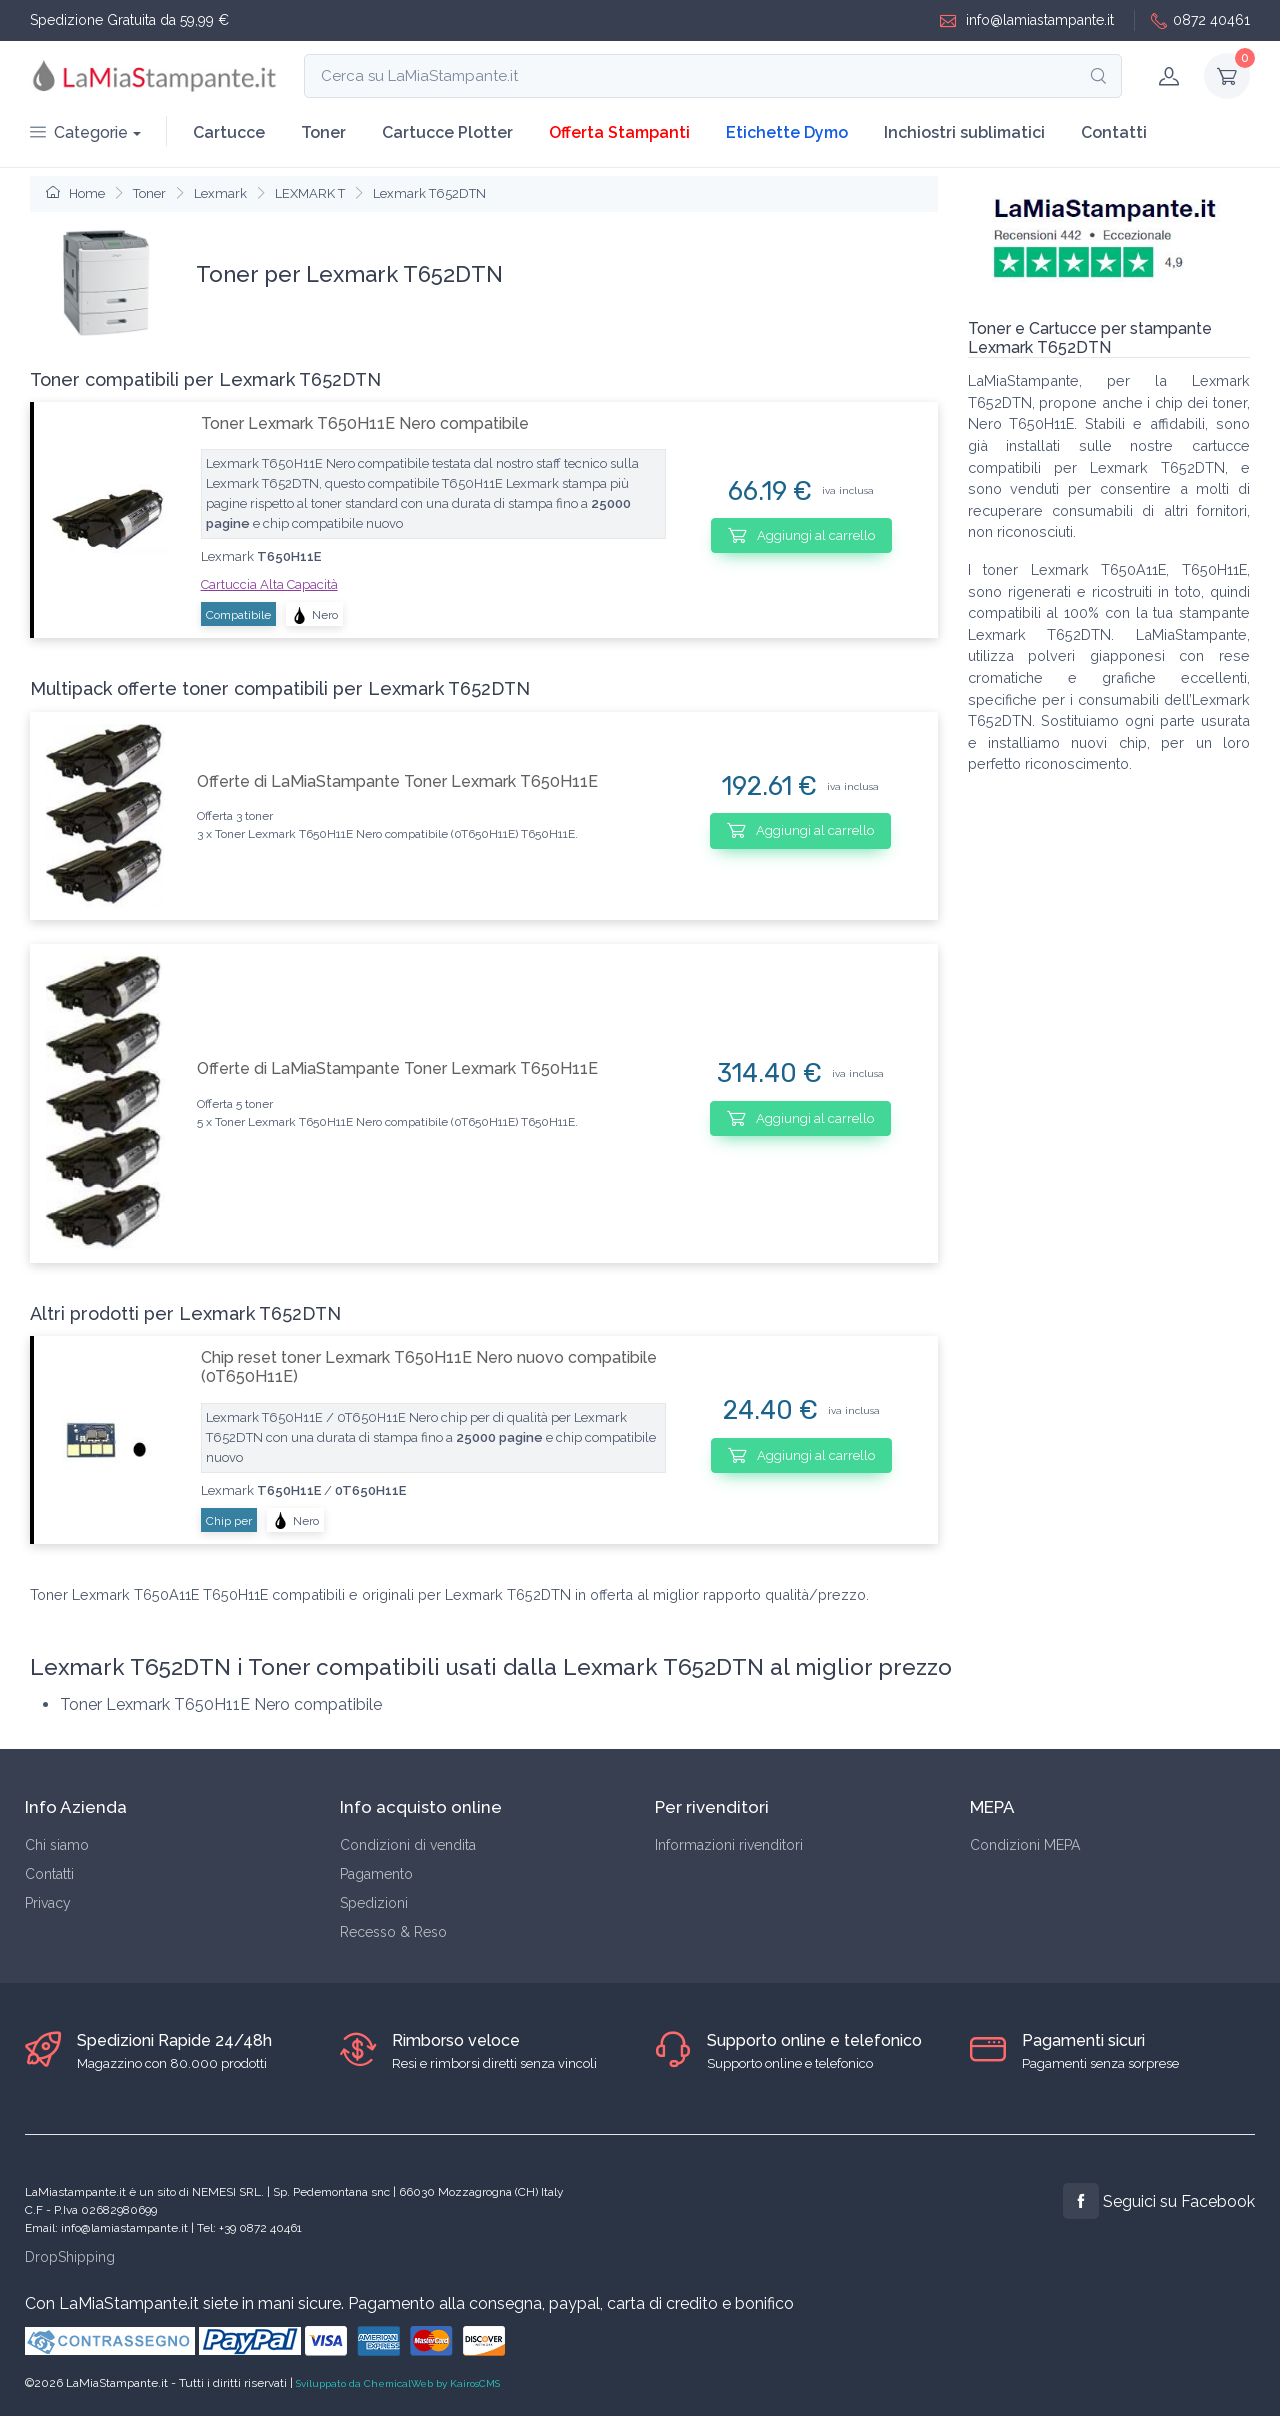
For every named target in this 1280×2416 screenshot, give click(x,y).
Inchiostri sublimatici (964, 132)
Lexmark (220, 193)
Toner (323, 132)
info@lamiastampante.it (1027, 20)
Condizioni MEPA (1025, 1845)
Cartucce (229, 132)
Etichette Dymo (787, 132)
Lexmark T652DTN (429, 193)
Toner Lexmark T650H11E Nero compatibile (365, 423)
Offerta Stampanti (619, 132)
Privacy (48, 1903)
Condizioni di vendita (408, 1845)
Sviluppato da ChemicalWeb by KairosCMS (398, 2383)
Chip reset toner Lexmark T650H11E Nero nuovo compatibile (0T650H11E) (429, 1367)
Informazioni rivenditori (729, 1845)
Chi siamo (57, 1845)
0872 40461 (1200, 20)
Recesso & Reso (393, 1932)
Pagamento (376, 1874)
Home (75, 193)
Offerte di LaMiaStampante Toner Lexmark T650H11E (397, 781)
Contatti (1114, 132)
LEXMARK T (310, 193)
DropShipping (70, 2257)
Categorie (79, 132)
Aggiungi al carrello (801, 535)
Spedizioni (374, 1903)
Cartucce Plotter (447, 132)
